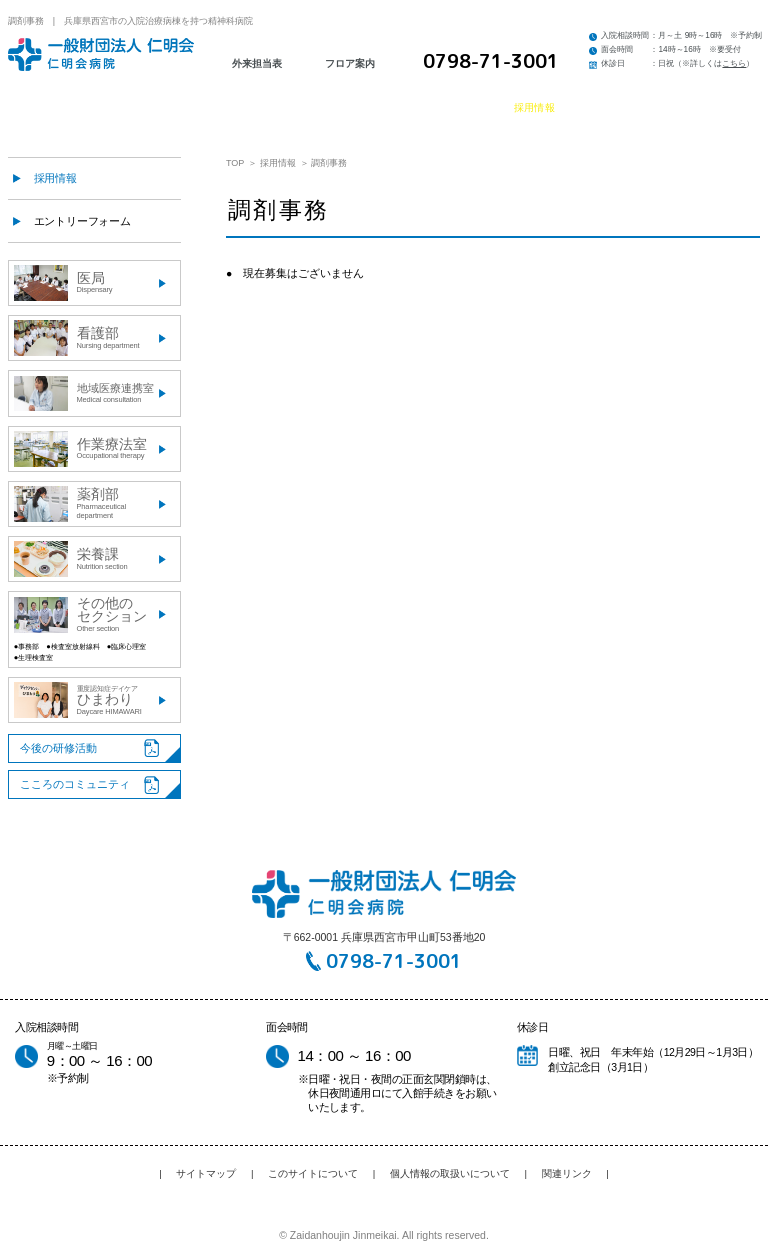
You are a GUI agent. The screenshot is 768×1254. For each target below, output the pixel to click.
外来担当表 (257, 63)
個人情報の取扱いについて (450, 1173)
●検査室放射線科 (73, 646)
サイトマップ (206, 1173)
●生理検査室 (34, 657)
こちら (734, 63)
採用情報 (278, 163)
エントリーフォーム (82, 221)
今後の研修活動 (58, 748)
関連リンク (567, 1173)
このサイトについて (313, 1173)
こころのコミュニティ (75, 784)
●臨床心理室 (127, 646)
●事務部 (27, 646)
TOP (235, 163)
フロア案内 (350, 63)
